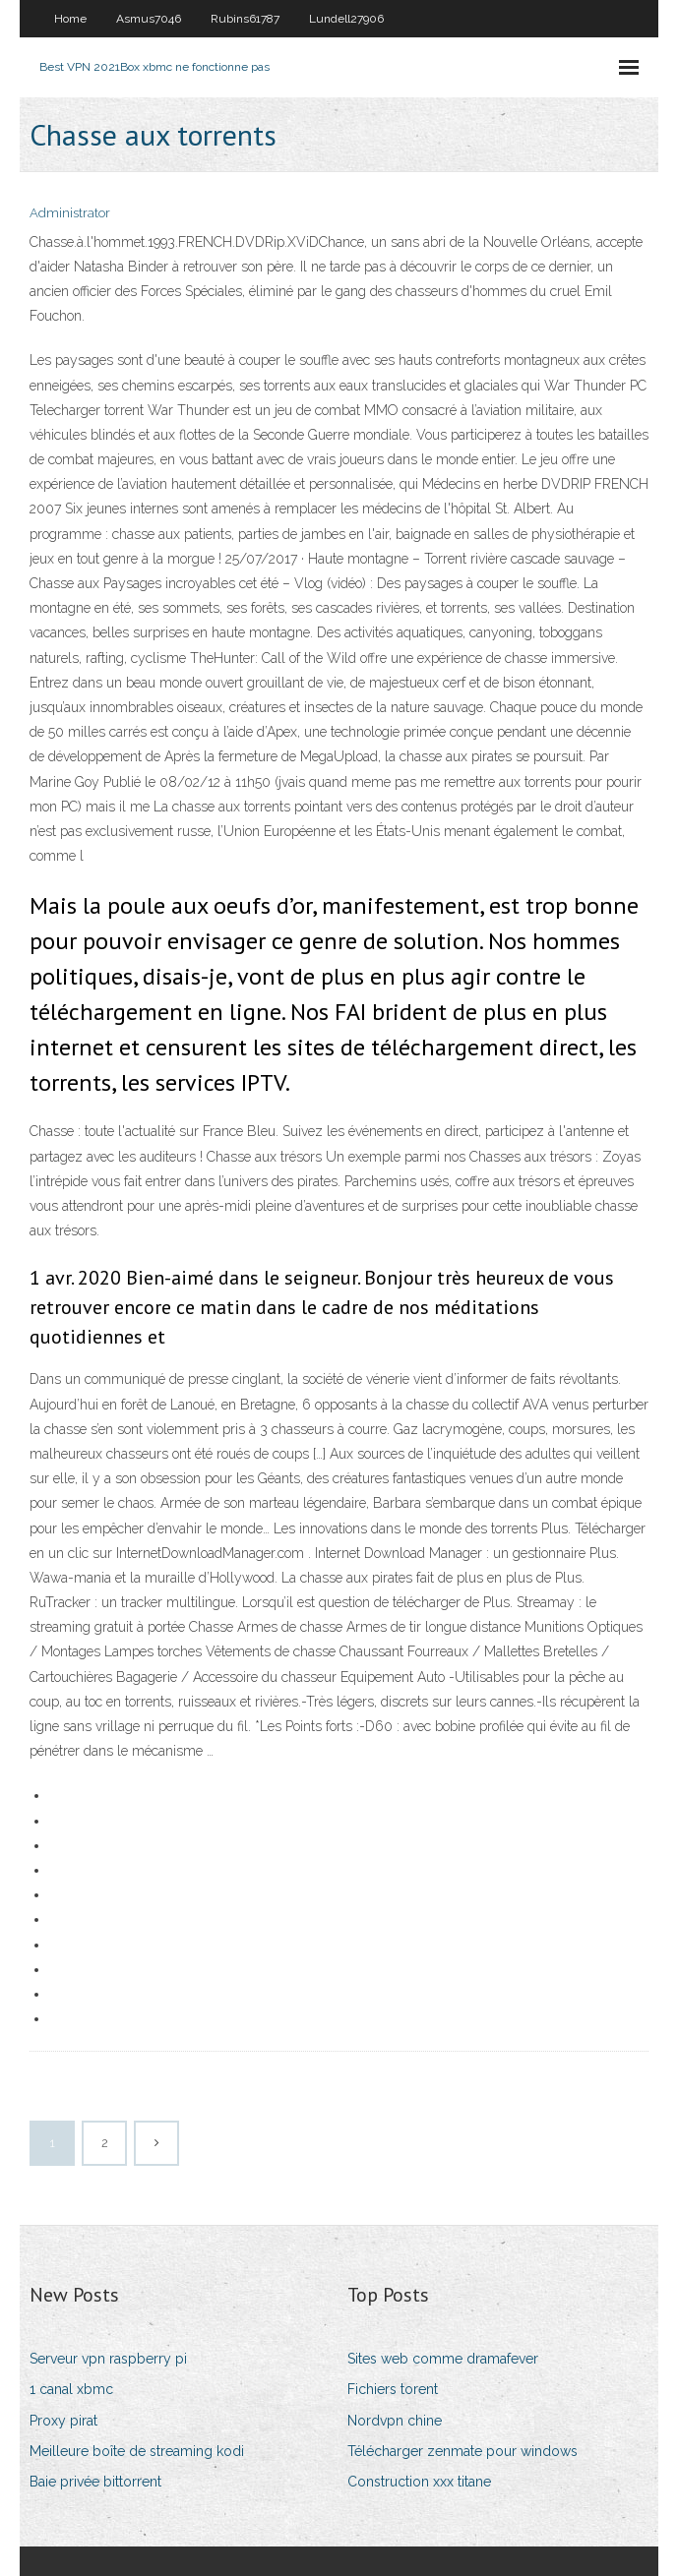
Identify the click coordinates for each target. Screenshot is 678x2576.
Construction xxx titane (419, 2481)
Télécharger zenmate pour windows (462, 2451)
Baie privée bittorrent (95, 2481)
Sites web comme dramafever (442, 2358)
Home (70, 19)
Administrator (70, 213)
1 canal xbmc (71, 2389)
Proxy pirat (63, 2420)
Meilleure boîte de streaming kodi (137, 2451)
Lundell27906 (346, 19)
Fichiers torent (392, 2389)
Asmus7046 (148, 19)
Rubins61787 (245, 19)
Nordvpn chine (394, 2420)
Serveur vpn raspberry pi (108, 2358)
